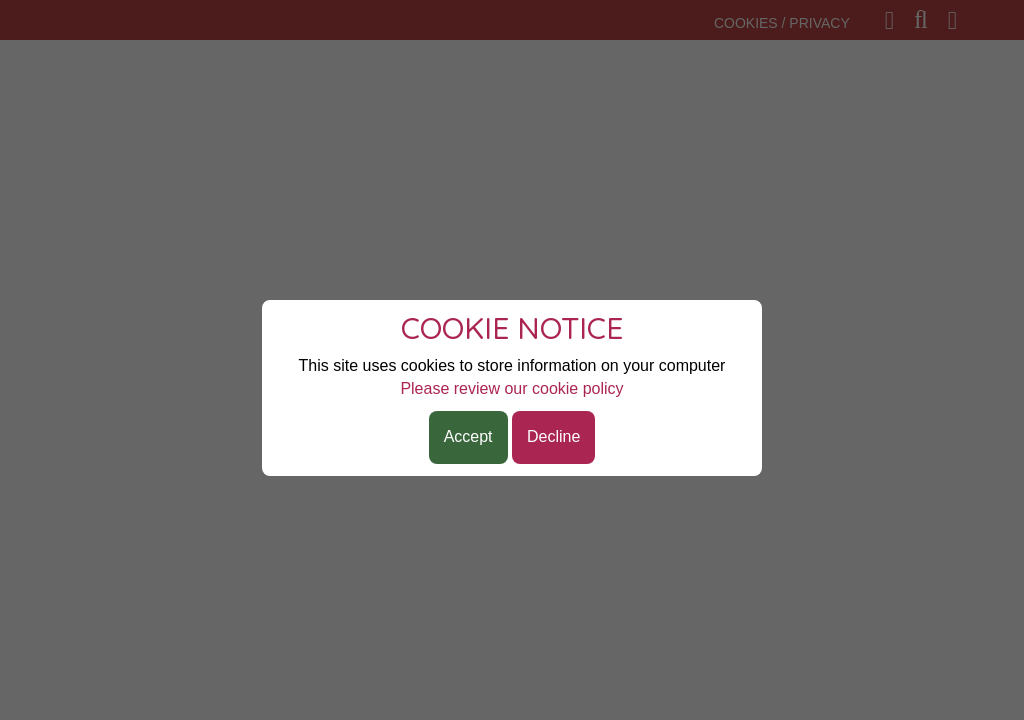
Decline (553, 436)
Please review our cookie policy (511, 388)
